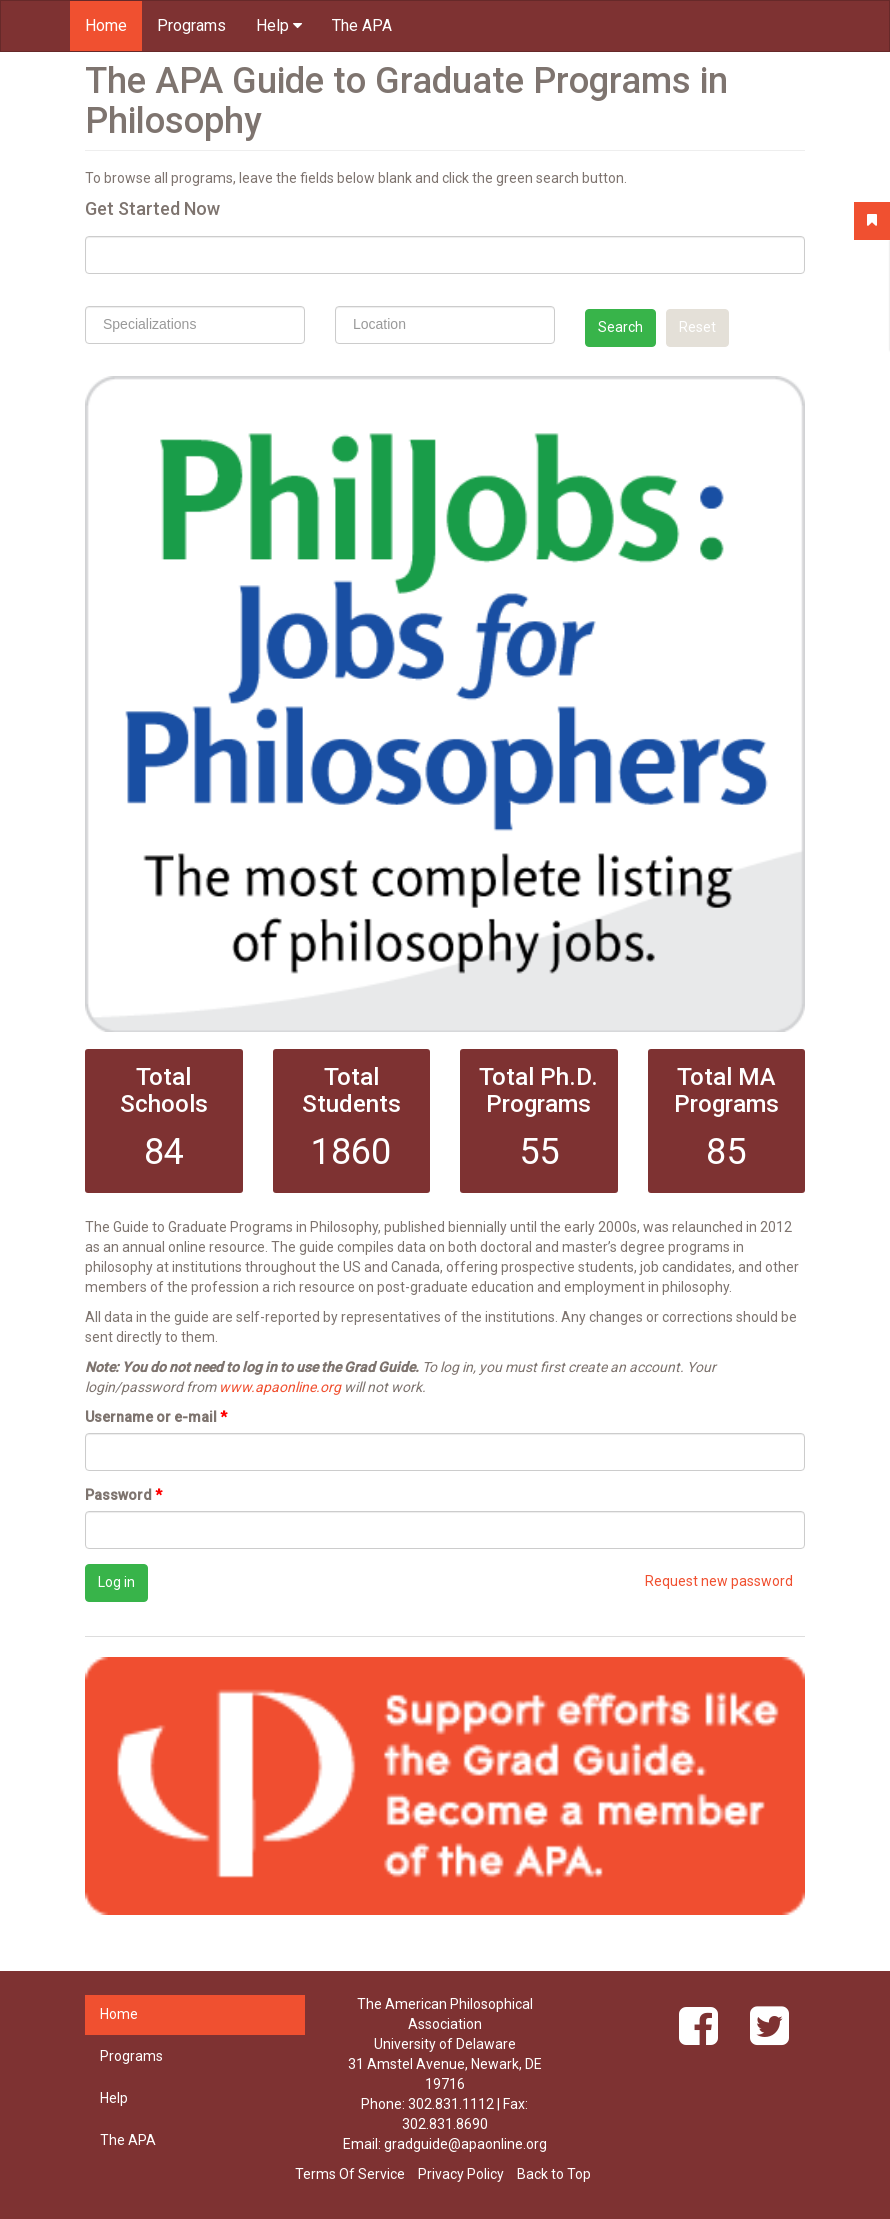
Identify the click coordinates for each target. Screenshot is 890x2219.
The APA (362, 25)
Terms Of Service (350, 2174)
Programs (191, 25)
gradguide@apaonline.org (465, 2144)
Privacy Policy (461, 2174)
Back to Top (554, 2174)
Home (106, 25)
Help (279, 25)
